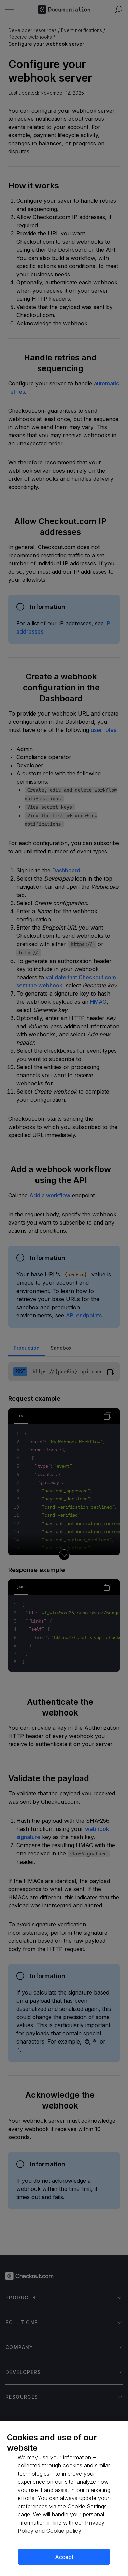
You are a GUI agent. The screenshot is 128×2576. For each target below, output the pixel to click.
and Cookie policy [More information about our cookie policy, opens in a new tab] (58, 2530)
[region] (64, 2498)
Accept (64, 2557)
